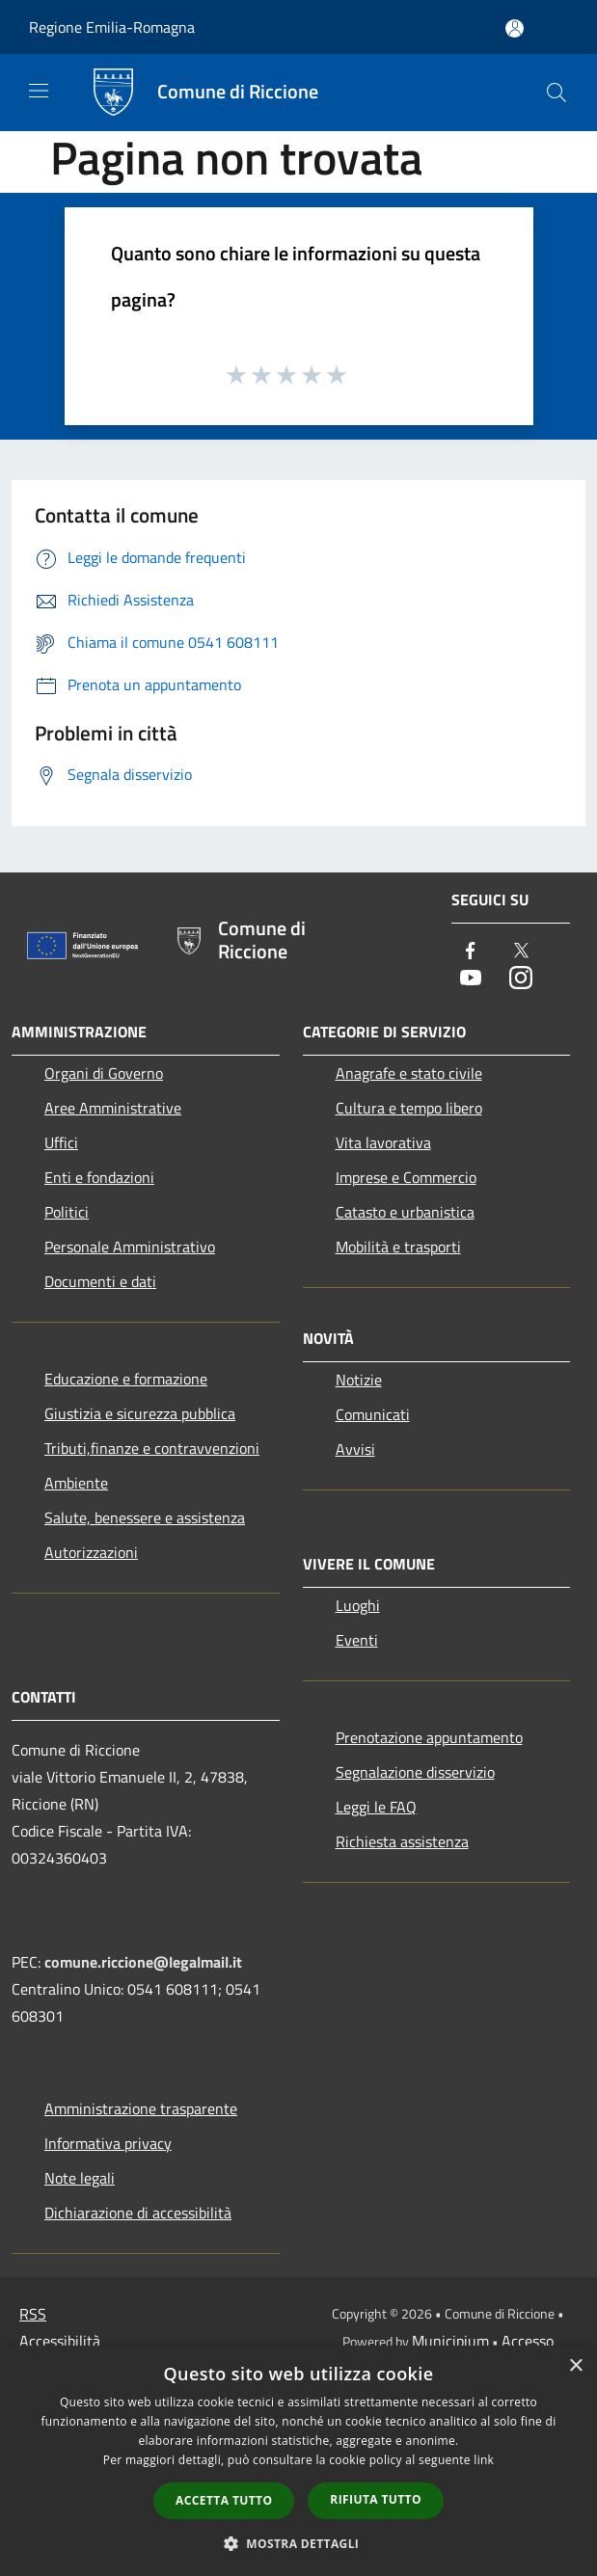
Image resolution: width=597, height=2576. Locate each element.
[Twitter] (521, 952)
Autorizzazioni (91, 1552)
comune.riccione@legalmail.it (143, 1961)
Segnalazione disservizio (415, 1772)
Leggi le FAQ (376, 1806)
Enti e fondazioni (99, 1177)
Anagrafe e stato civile (409, 1073)
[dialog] (298, 2461)
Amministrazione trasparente (140, 2108)
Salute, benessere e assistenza (144, 1517)
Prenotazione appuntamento (429, 1737)
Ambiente (76, 1482)
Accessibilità (59, 2340)
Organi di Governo (103, 1073)
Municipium (450, 2340)
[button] (299, 2543)
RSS (32, 2313)
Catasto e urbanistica (405, 1211)
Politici (66, 1211)
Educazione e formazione (125, 1378)
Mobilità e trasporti (398, 1246)
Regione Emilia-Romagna (112, 27)
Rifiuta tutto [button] (375, 2499)
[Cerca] (556, 92)
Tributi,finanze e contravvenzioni (151, 1448)
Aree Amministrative (112, 1107)
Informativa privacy (108, 2143)
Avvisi (355, 1449)
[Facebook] (470, 952)
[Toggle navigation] (38, 90)
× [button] (575, 2366)
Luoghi (358, 1605)
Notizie (359, 1379)
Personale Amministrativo (129, 1246)
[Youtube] (470, 979)
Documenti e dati (100, 1281)
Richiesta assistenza (402, 1841)
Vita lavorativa (383, 1142)
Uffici (61, 1142)
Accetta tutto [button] (224, 2500)
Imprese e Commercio (406, 1177)
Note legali (79, 2177)
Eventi (357, 1639)
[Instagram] (521, 979)
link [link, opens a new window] (484, 2460)
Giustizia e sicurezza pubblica (139, 1413)
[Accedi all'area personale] (514, 28)
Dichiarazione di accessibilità (137, 2212)
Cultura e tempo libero (409, 1107)
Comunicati (373, 1414)
